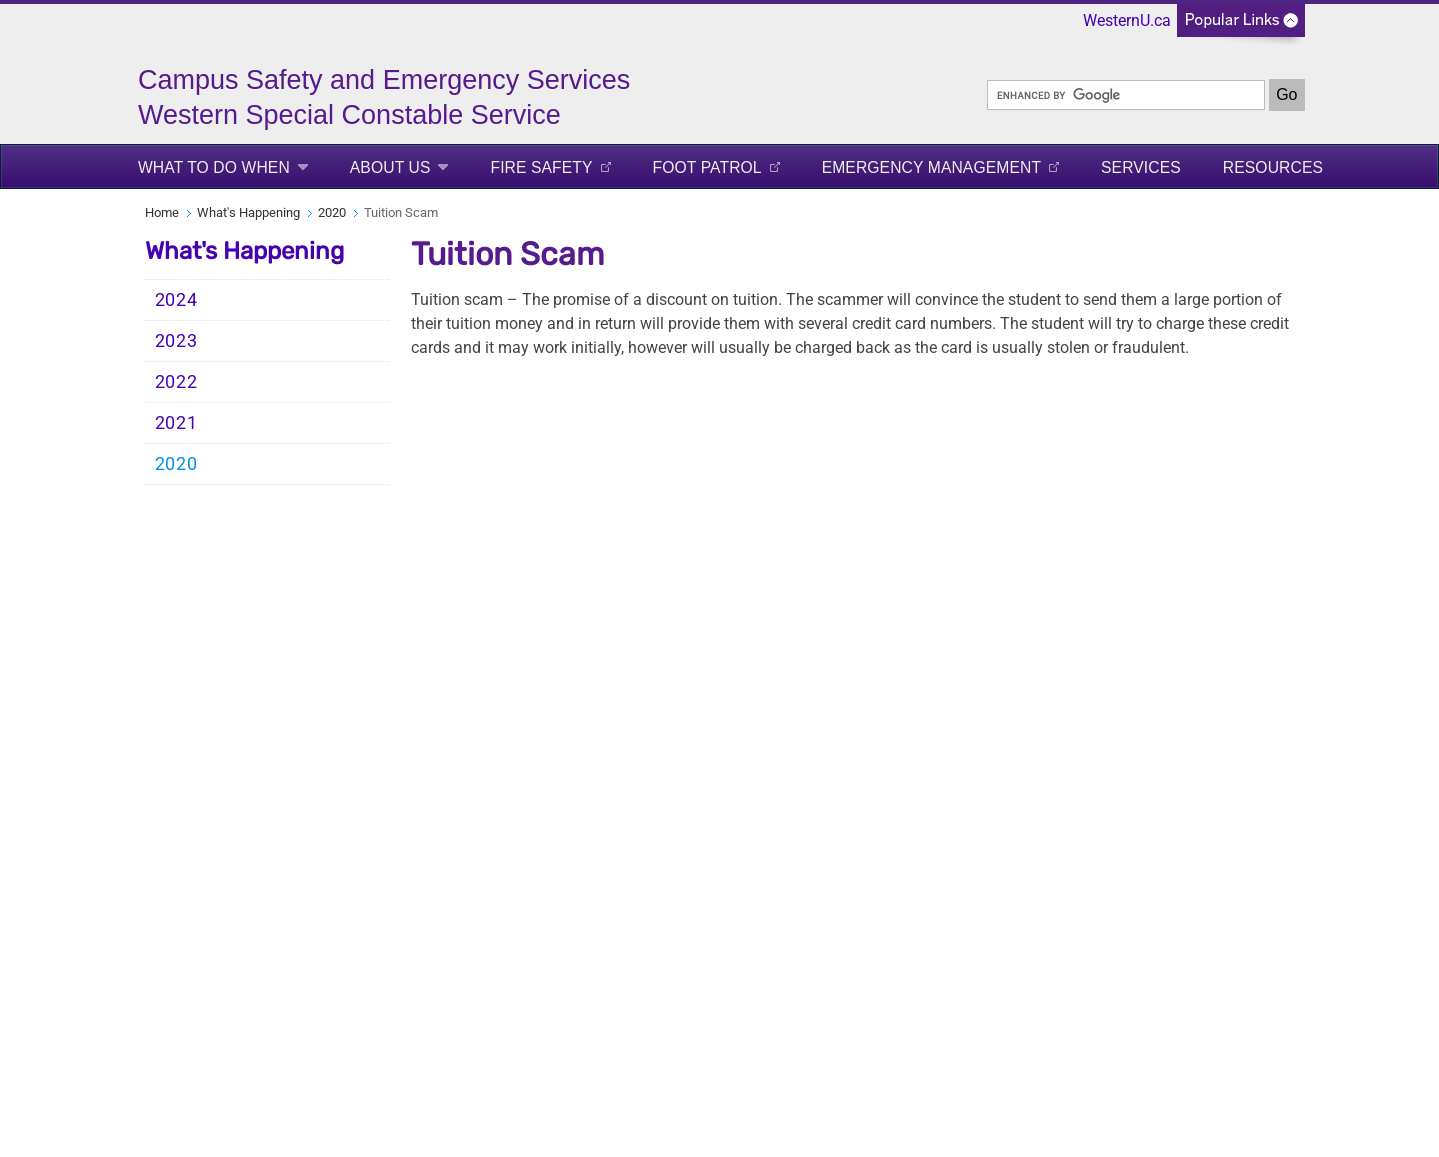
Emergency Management (931, 167)
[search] (1126, 95)
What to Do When (214, 167)
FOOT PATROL (707, 167)
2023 (176, 341)
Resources (1273, 167)
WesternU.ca (1127, 20)
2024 (176, 300)
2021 (176, 423)
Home (162, 212)
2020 (332, 212)
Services (1141, 167)
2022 (176, 382)
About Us (390, 167)
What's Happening (248, 212)
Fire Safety (541, 167)
